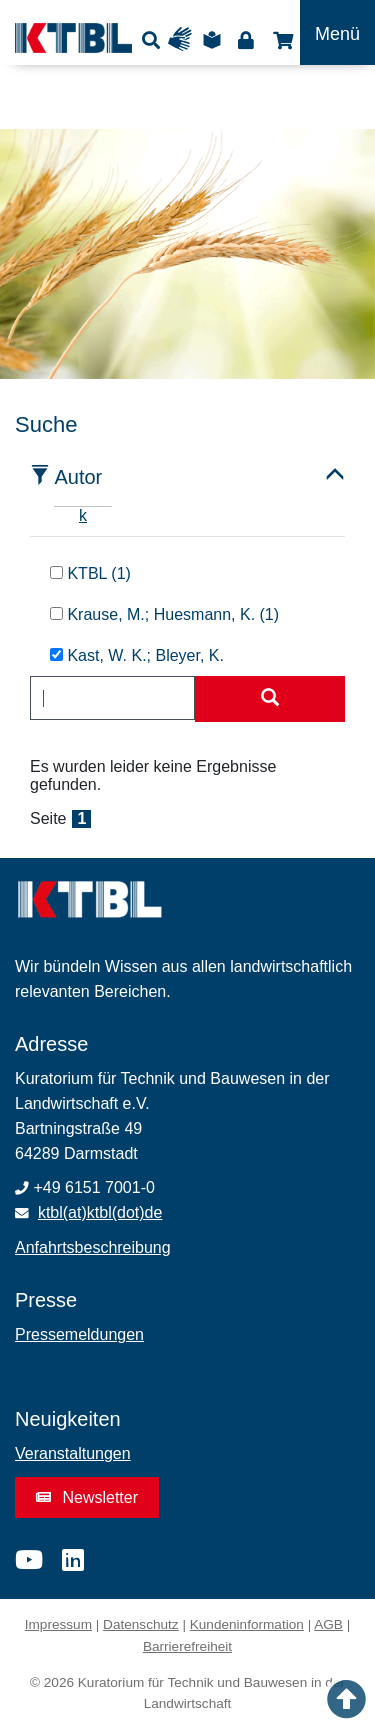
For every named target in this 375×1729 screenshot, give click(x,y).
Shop (280, 39)
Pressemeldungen (79, 1334)
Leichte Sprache (215, 39)
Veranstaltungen (73, 1453)
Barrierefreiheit (187, 1646)
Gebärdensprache (184, 39)
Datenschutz (141, 1624)
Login (245, 39)
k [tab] (83, 515)
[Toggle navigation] (337, 32)
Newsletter (87, 1497)
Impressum (58, 1624)
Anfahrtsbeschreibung (93, 1247)
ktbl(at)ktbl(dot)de (100, 1212)
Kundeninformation (247, 1624)
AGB (328, 1624)
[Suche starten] (270, 699)
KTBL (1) (90, 573)
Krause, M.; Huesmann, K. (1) (164, 614)
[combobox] (112, 698)
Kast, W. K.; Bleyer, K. (137, 655)
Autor (78, 477)
